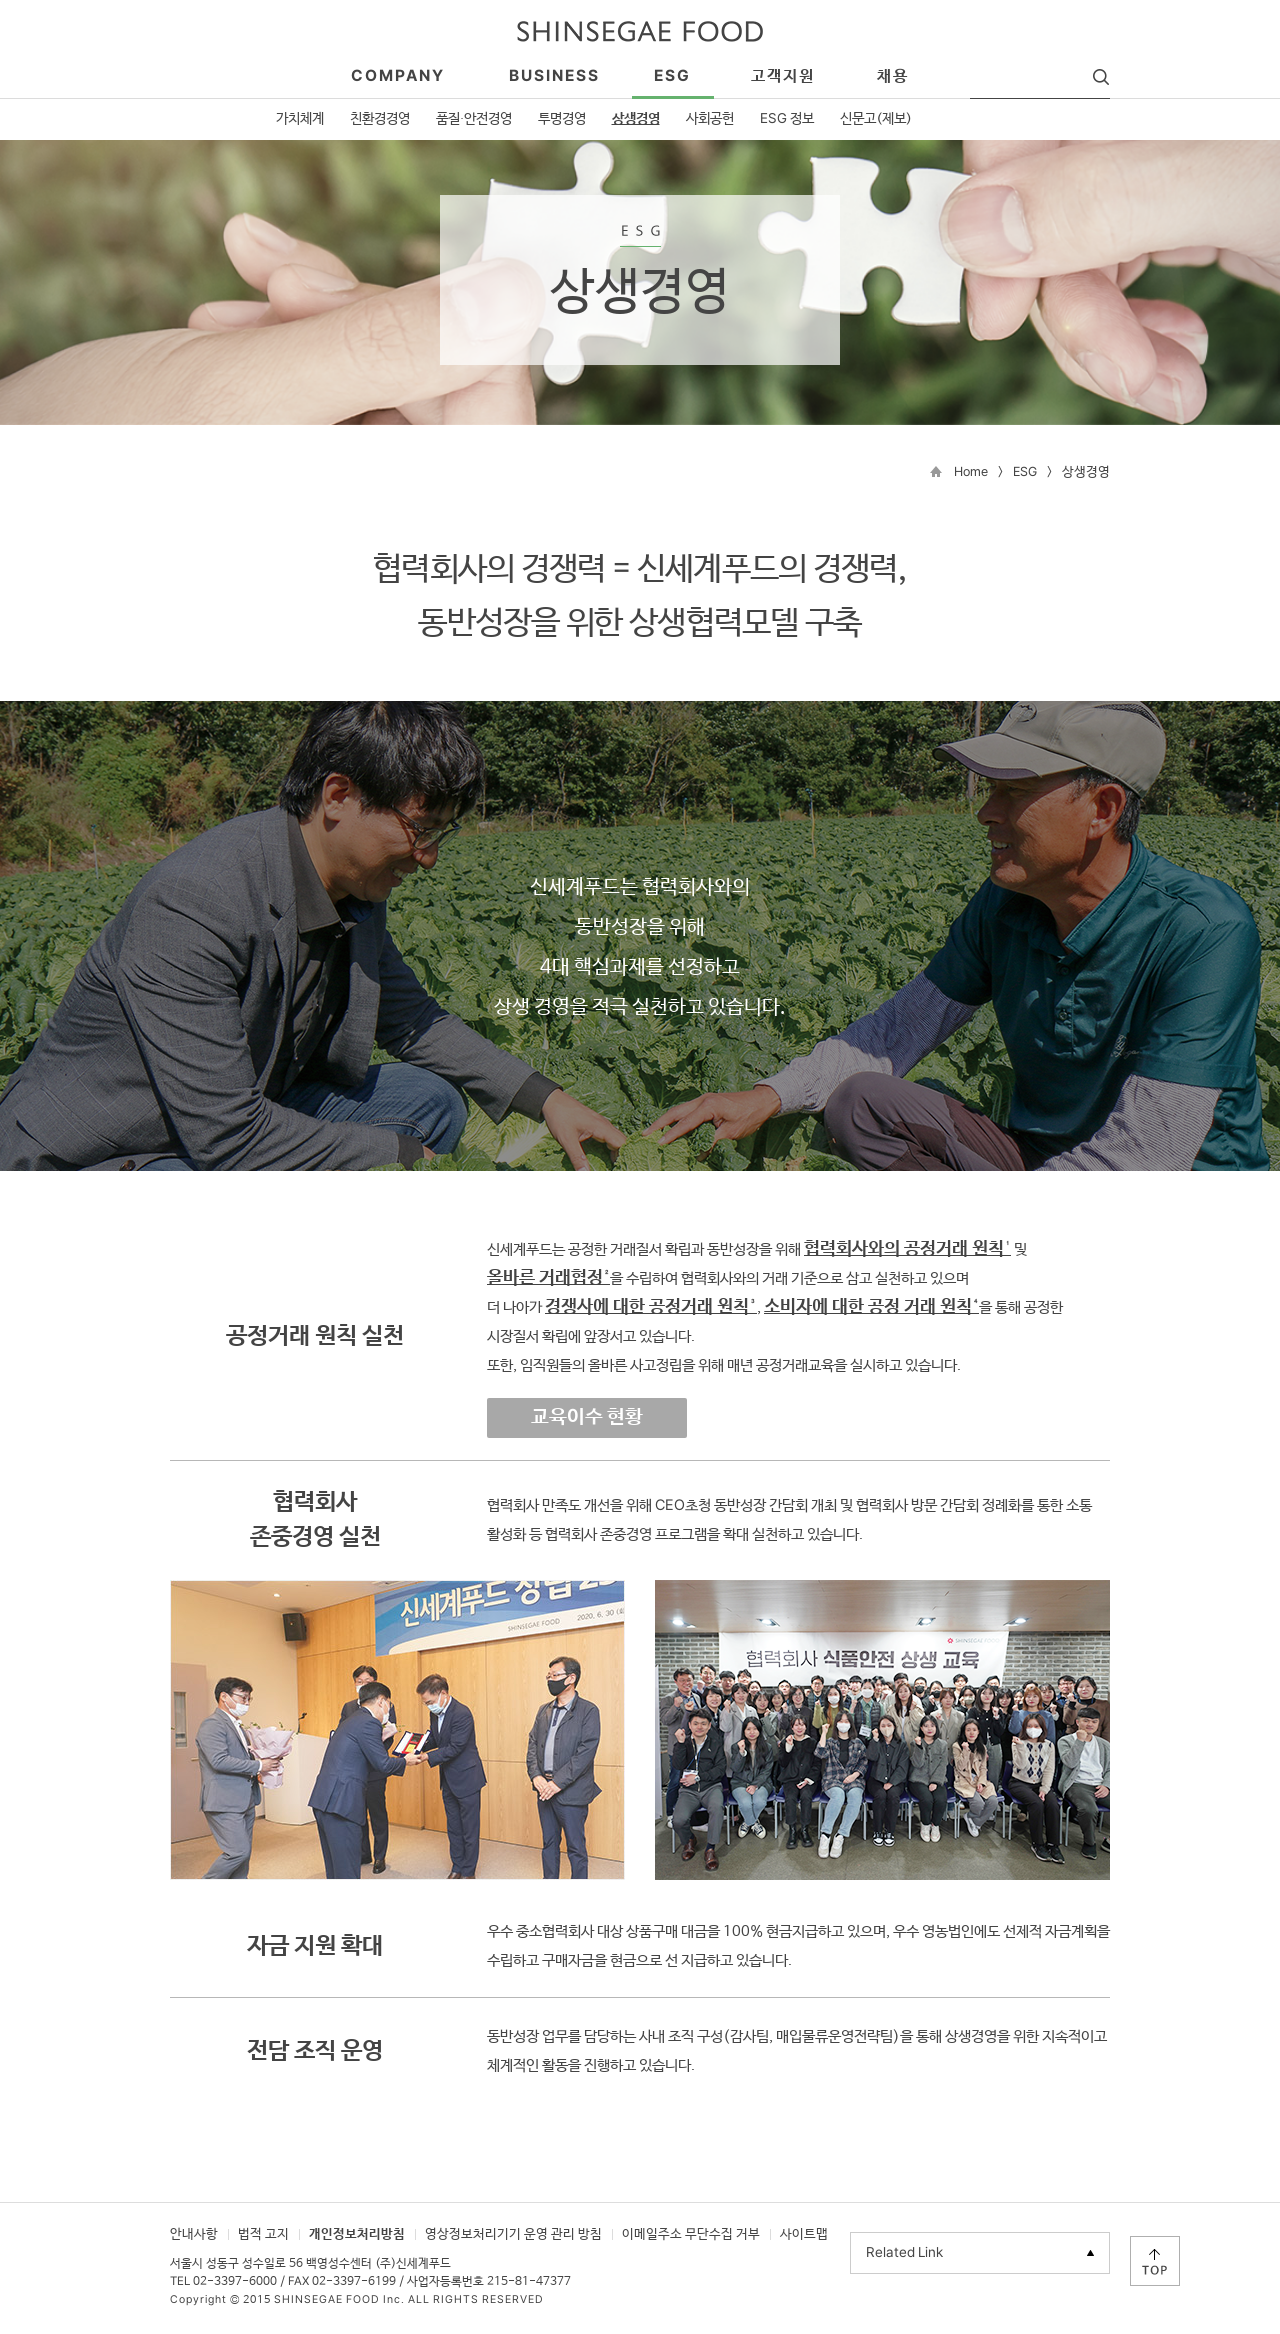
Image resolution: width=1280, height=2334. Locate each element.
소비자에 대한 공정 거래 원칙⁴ (871, 1307)
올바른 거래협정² (548, 1278)
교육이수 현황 (587, 1417)
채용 (893, 76)
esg (672, 76)
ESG (1025, 472)
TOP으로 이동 (1155, 2261)
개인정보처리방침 (357, 2234)
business (554, 76)
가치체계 (300, 119)
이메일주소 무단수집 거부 (691, 2234)
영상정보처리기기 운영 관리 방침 (513, 2234)
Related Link (904, 2253)
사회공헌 (710, 119)
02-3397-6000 (235, 2282)
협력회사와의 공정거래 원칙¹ (907, 1249)
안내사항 (194, 2234)
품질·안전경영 (474, 119)
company (398, 76)
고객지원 (783, 76)
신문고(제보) (876, 119)
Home (971, 472)
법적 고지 (263, 2234)
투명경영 (562, 119)
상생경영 (636, 119)
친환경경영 (380, 119)
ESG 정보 (787, 119)
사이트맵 (804, 2234)
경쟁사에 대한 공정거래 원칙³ (651, 1307)
